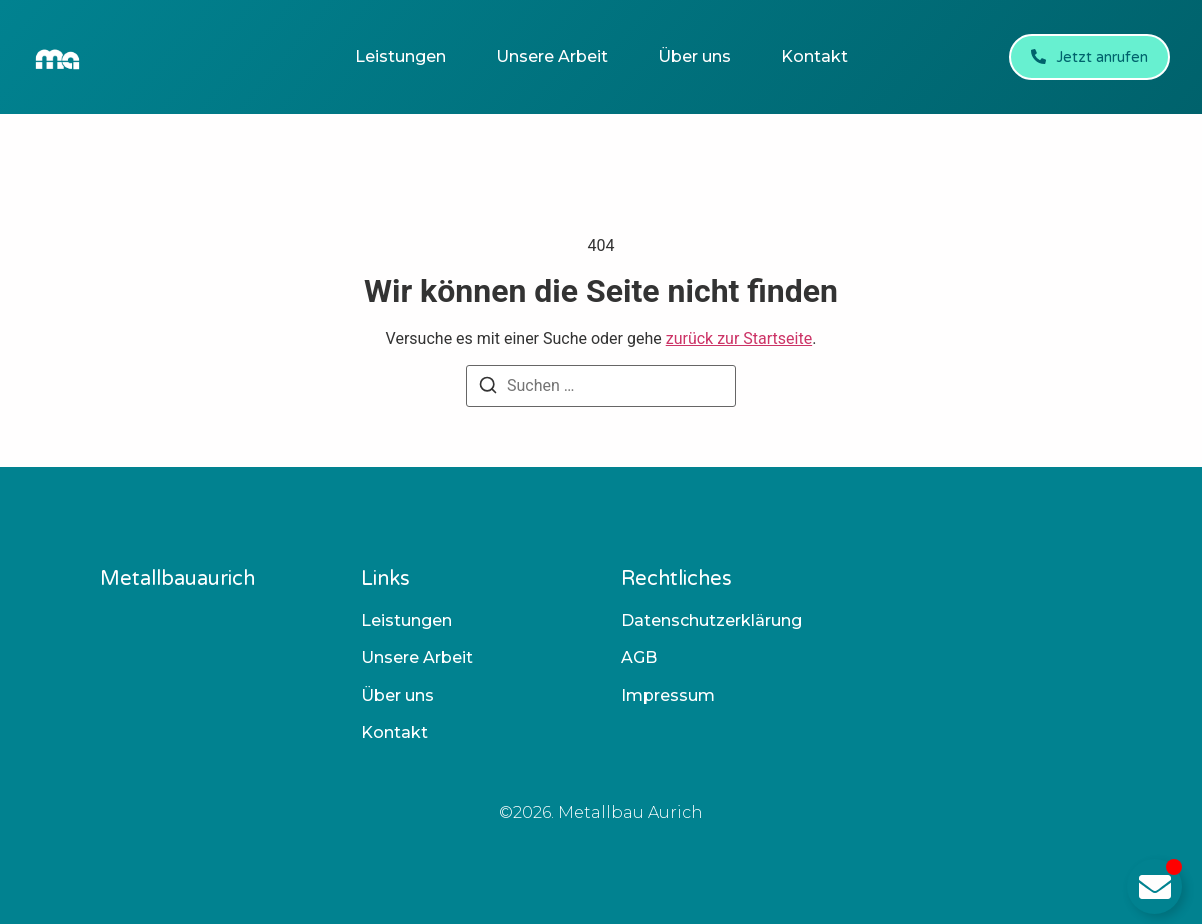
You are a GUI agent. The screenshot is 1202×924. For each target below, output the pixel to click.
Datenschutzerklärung (711, 620)
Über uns (694, 56)
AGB (639, 657)
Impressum (668, 695)
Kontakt (814, 56)
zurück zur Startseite (739, 338)
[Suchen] (488, 388)
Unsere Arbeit (552, 56)
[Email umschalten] (1154, 886)
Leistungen (400, 56)
